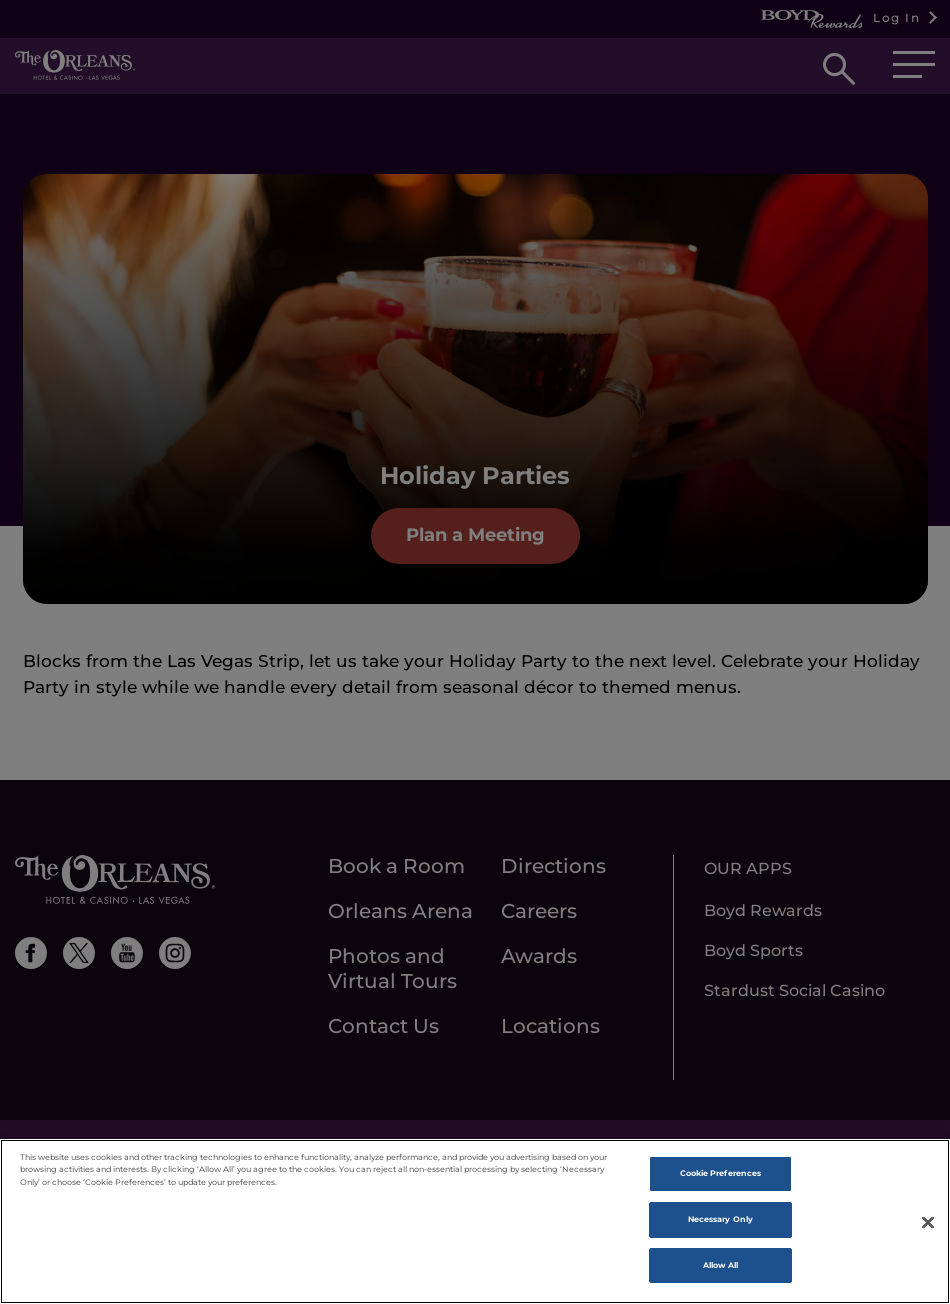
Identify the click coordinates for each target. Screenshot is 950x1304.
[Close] (928, 1227)
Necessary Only (720, 1224)
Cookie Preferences (720, 1178)
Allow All (721, 1270)
